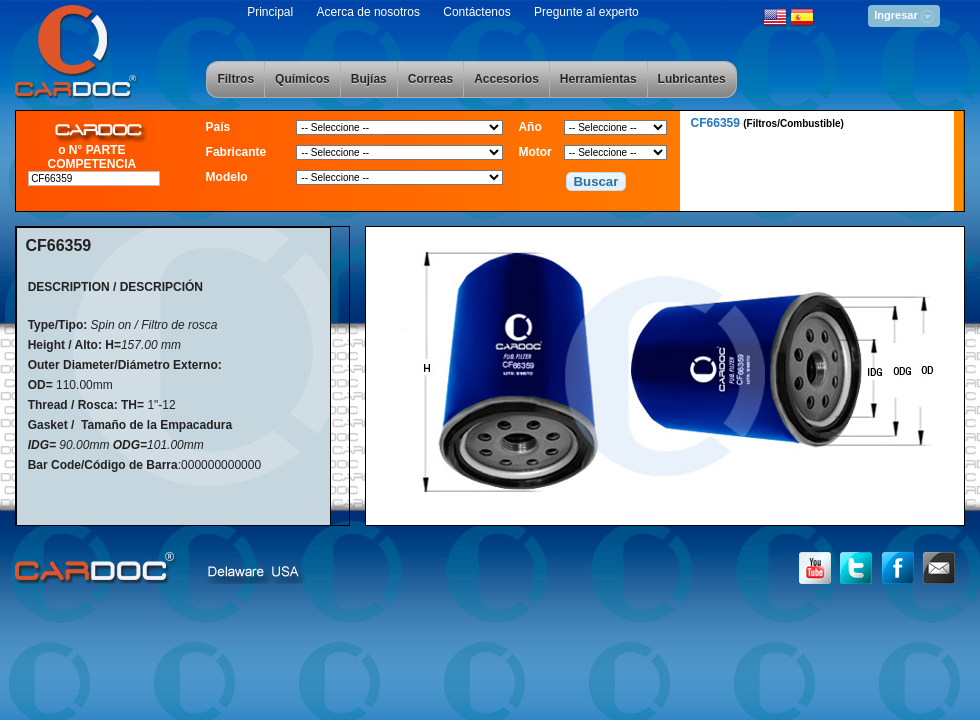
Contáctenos (476, 12)
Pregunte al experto (586, 12)
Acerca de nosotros (368, 12)
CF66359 (767, 123)
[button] (596, 182)
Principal (270, 12)
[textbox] (94, 178)
